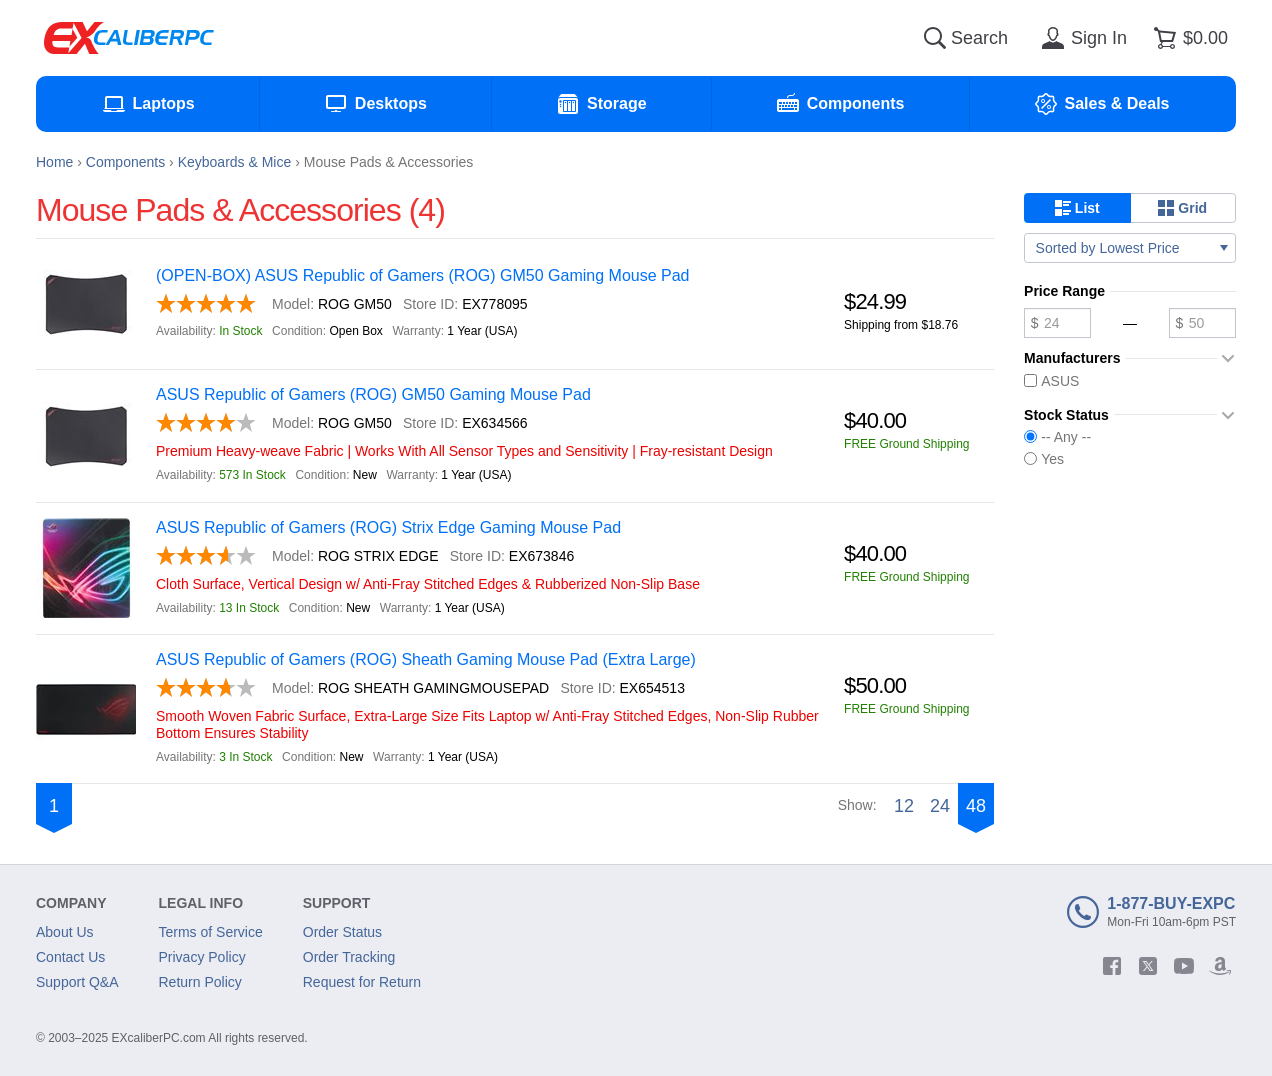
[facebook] (1112, 966)
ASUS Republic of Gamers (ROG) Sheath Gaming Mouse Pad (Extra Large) (426, 659)
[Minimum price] (1057, 323)
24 (940, 806)
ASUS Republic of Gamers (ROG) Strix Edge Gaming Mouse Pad (388, 527)
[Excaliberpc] (129, 38)
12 (904, 806)
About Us (65, 932)
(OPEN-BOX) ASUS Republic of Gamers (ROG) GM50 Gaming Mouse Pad (423, 275)
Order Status (342, 932)
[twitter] (1148, 966)
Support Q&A (77, 982)
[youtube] (1184, 966)
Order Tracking (349, 957)
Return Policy (200, 982)
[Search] (935, 38)
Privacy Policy (202, 957)
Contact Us (70, 957)
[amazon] (1220, 966)
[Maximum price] (1202, 323)
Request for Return (362, 982)
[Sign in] (1081, 38)
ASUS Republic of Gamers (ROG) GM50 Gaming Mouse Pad (373, 394)
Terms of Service (211, 932)
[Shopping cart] (1187, 38)
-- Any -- (1057, 437)
